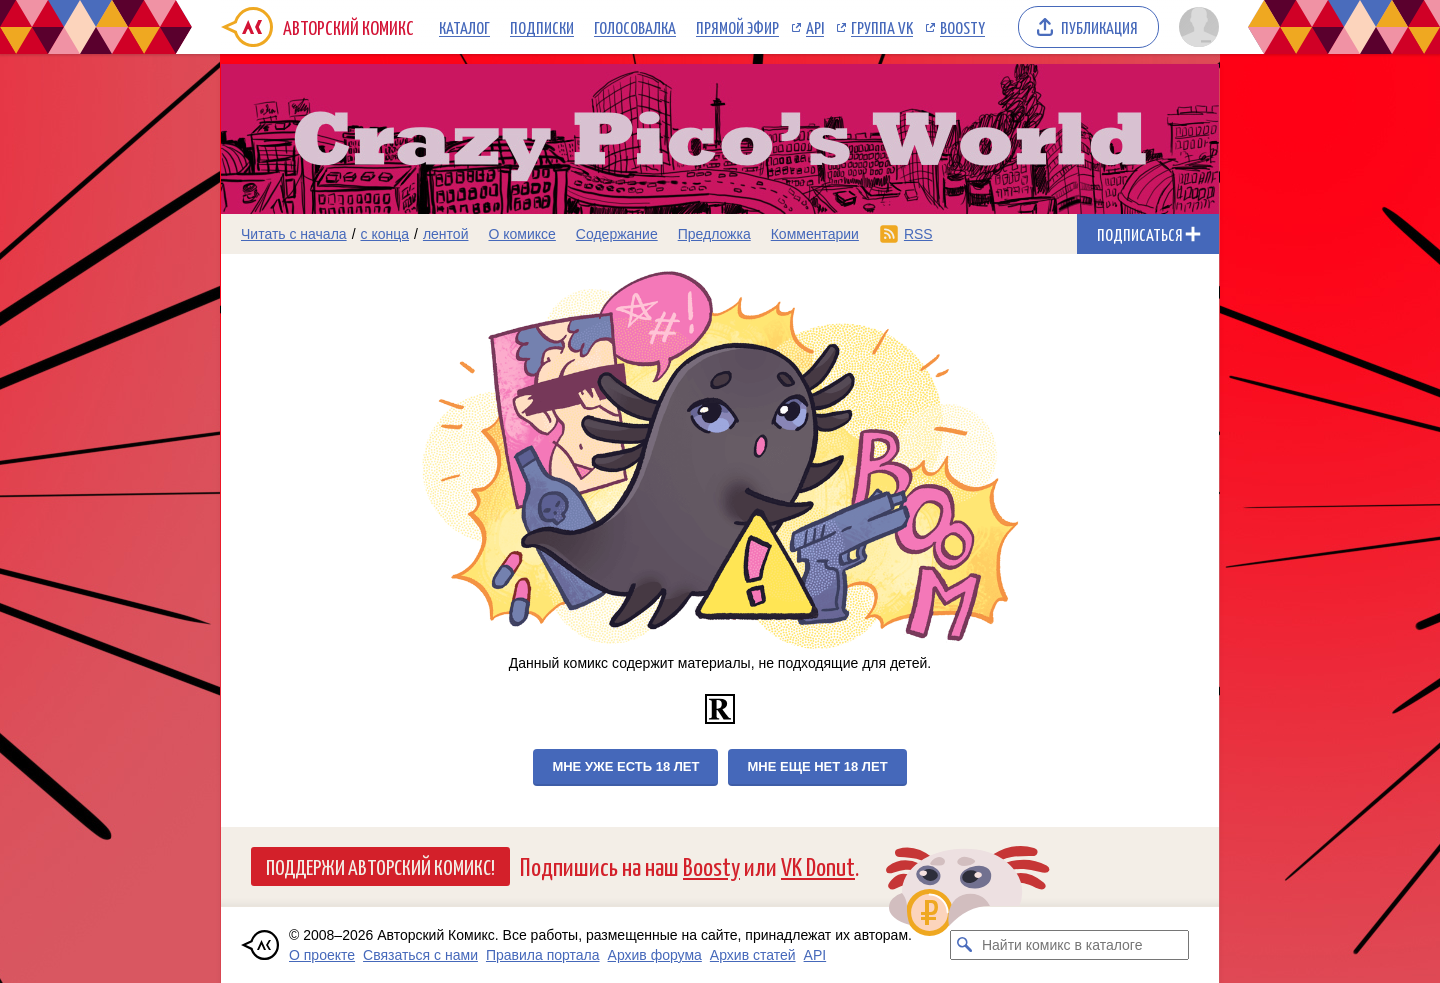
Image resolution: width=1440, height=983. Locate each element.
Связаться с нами (420, 955)
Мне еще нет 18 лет (817, 766)
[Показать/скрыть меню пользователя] (1195, 27)
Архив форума (655, 955)
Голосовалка (635, 27)
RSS (918, 234)
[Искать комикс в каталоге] (965, 945)
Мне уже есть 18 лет (625, 766)
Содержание (617, 234)
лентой (446, 234)
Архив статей (753, 955)
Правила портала (543, 955)
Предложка (714, 234)
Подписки (542, 27)
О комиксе (521, 234)
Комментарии (815, 234)
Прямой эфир (737, 27)
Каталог (464, 27)
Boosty (962, 27)
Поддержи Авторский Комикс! (380, 866)
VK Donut (818, 865)
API (815, 27)
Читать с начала (294, 234)
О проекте (322, 955)
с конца (385, 234)
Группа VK (882, 27)
